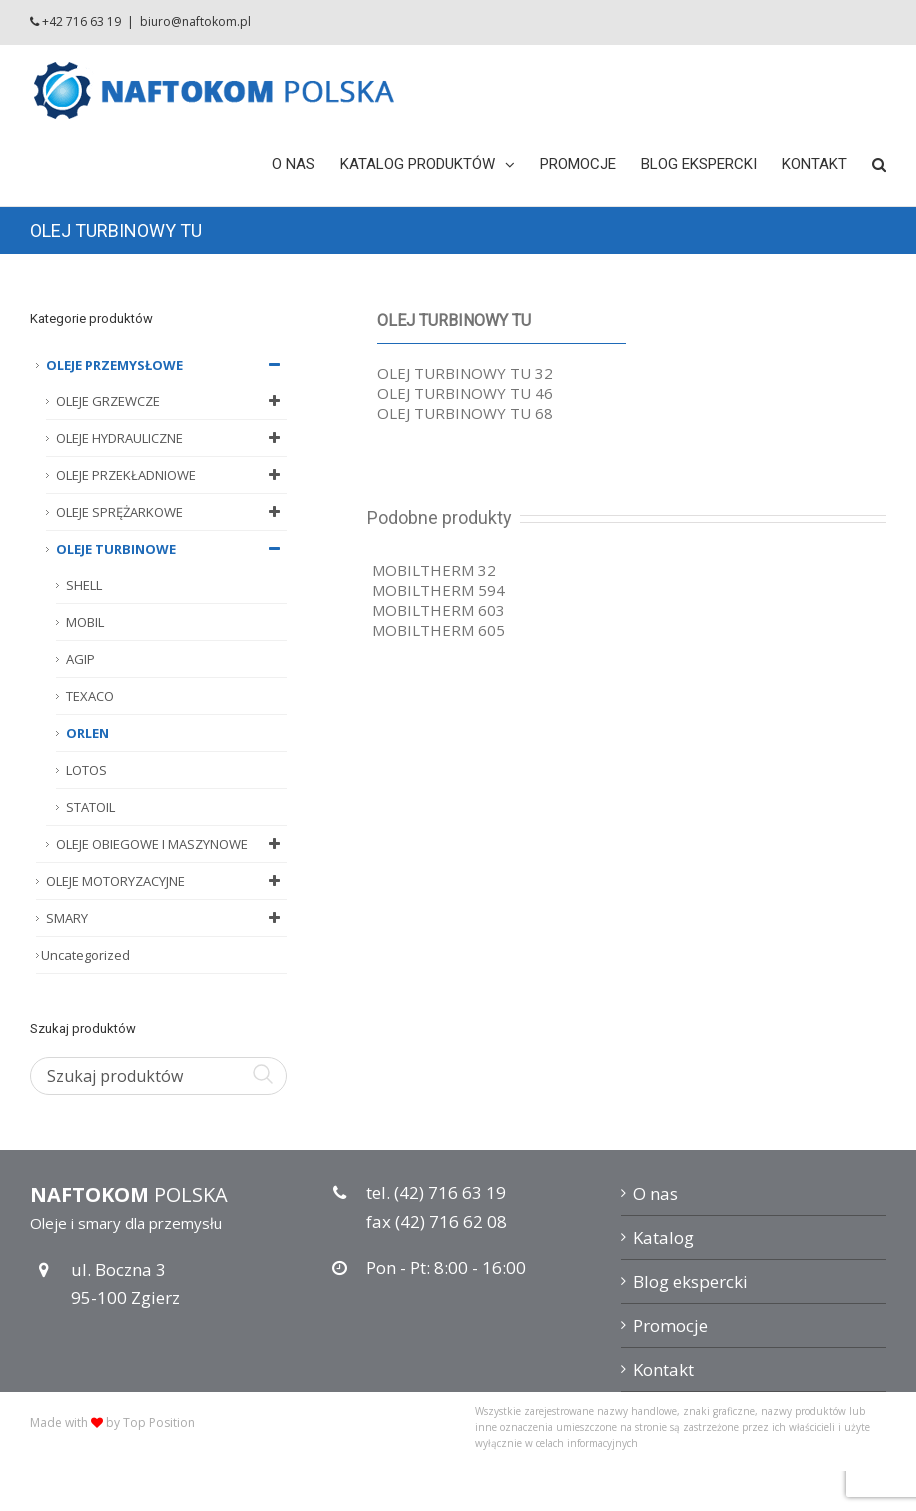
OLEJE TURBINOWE (171, 549)
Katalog (663, 1237)
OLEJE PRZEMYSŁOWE (166, 365)
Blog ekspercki (690, 1281)
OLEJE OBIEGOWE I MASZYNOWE (171, 844)
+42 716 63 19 (81, 21)
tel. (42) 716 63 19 (436, 1192)
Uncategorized (85, 955)
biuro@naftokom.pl (195, 21)
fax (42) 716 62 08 (436, 1221)
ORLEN (87, 733)
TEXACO (90, 696)
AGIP (80, 659)
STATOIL (90, 807)
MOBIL (85, 622)
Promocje (670, 1325)
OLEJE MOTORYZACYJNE (166, 881)
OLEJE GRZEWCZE (171, 401)
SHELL (84, 585)
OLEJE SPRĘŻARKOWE (171, 512)
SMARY (166, 918)
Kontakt (663, 1369)
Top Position (159, 1422)
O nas (655, 1193)
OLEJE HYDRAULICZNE (171, 438)
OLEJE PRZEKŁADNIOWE (171, 475)
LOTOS (86, 770)
